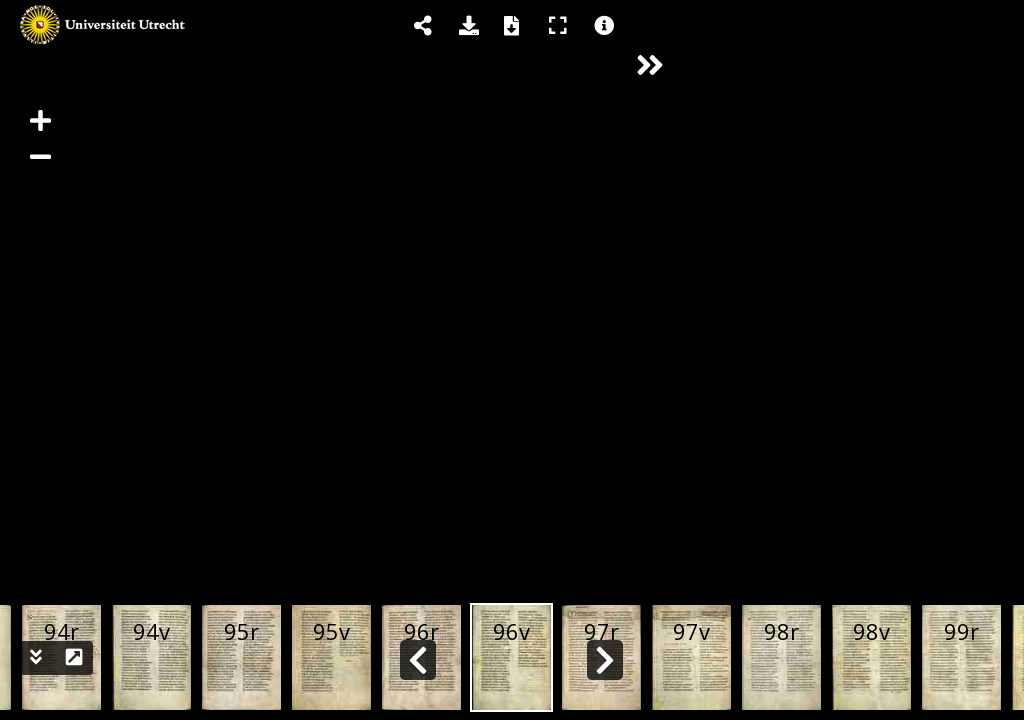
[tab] (849, 22)
